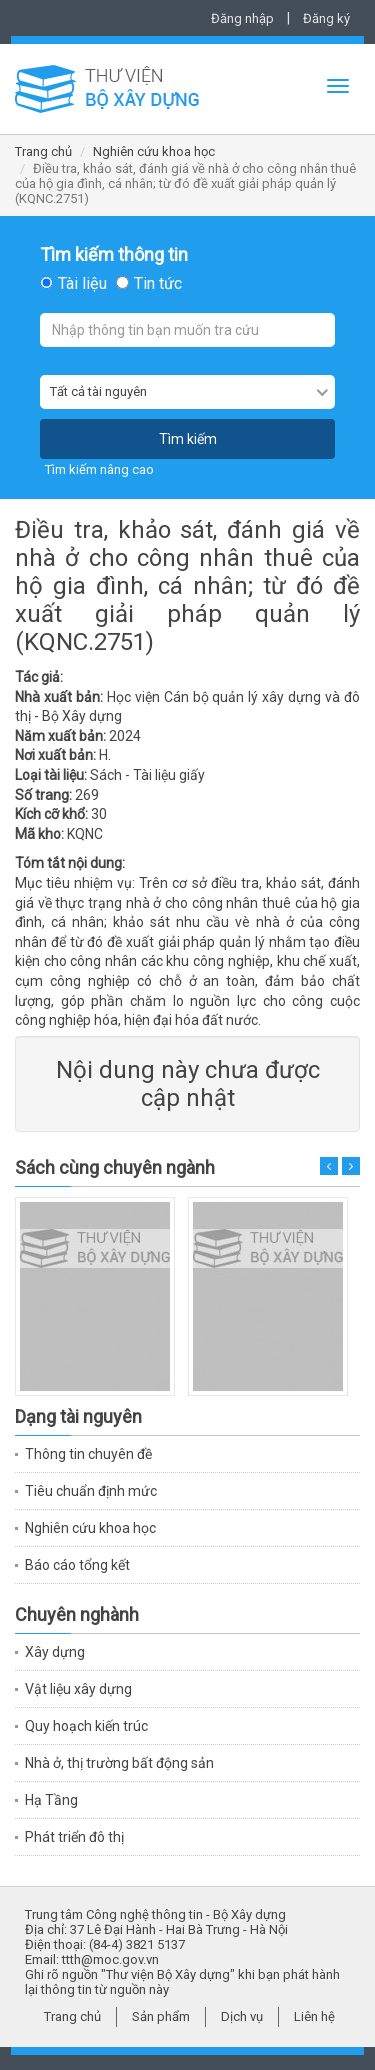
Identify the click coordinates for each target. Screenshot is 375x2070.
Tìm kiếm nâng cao (99, 469)
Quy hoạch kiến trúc (86, 1726)
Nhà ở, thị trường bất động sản (119, 1763)
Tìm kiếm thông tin (114, 255)
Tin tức (158, 284)
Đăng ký (326, 18)
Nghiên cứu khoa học (154, 151)
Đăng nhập (242, 18)
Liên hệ (314, 2016)
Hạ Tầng (51, 1800)
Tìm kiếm (188, 439)
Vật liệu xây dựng (78, 1689)
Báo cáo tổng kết (77, 1565)
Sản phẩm (161, 2016)
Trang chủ (43, 151)
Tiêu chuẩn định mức (91, 1491)
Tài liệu (82, 284)
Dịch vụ (242, 2016)
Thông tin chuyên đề (88, 1454)
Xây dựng (55, 1652)
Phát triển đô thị (74, 1837)
